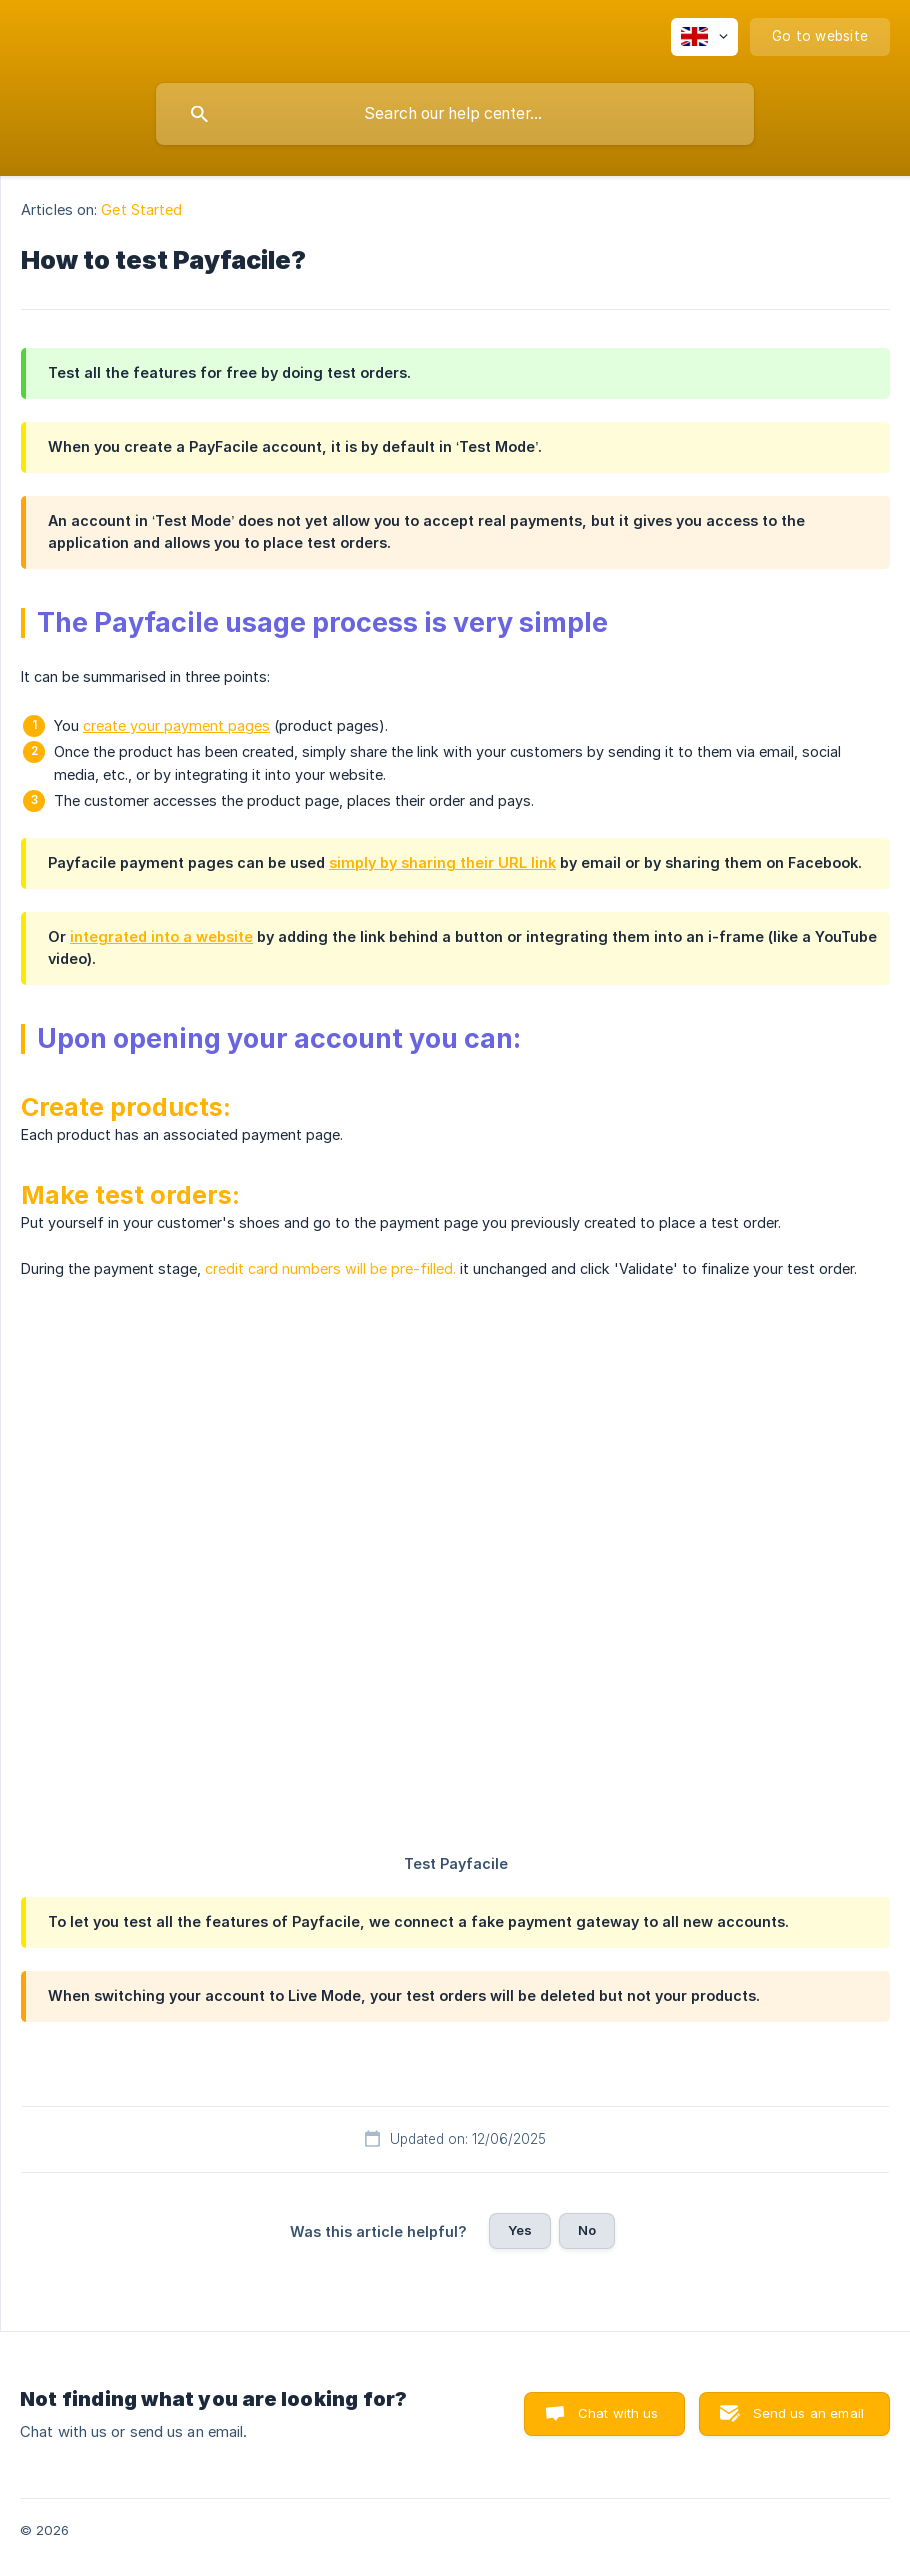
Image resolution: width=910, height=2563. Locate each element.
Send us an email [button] (808, 2413)
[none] (704, 37)
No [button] (587, 2230)
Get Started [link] (141, 209)
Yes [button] (520, 2230)
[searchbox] (455, 114)
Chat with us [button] (618, 2413)
